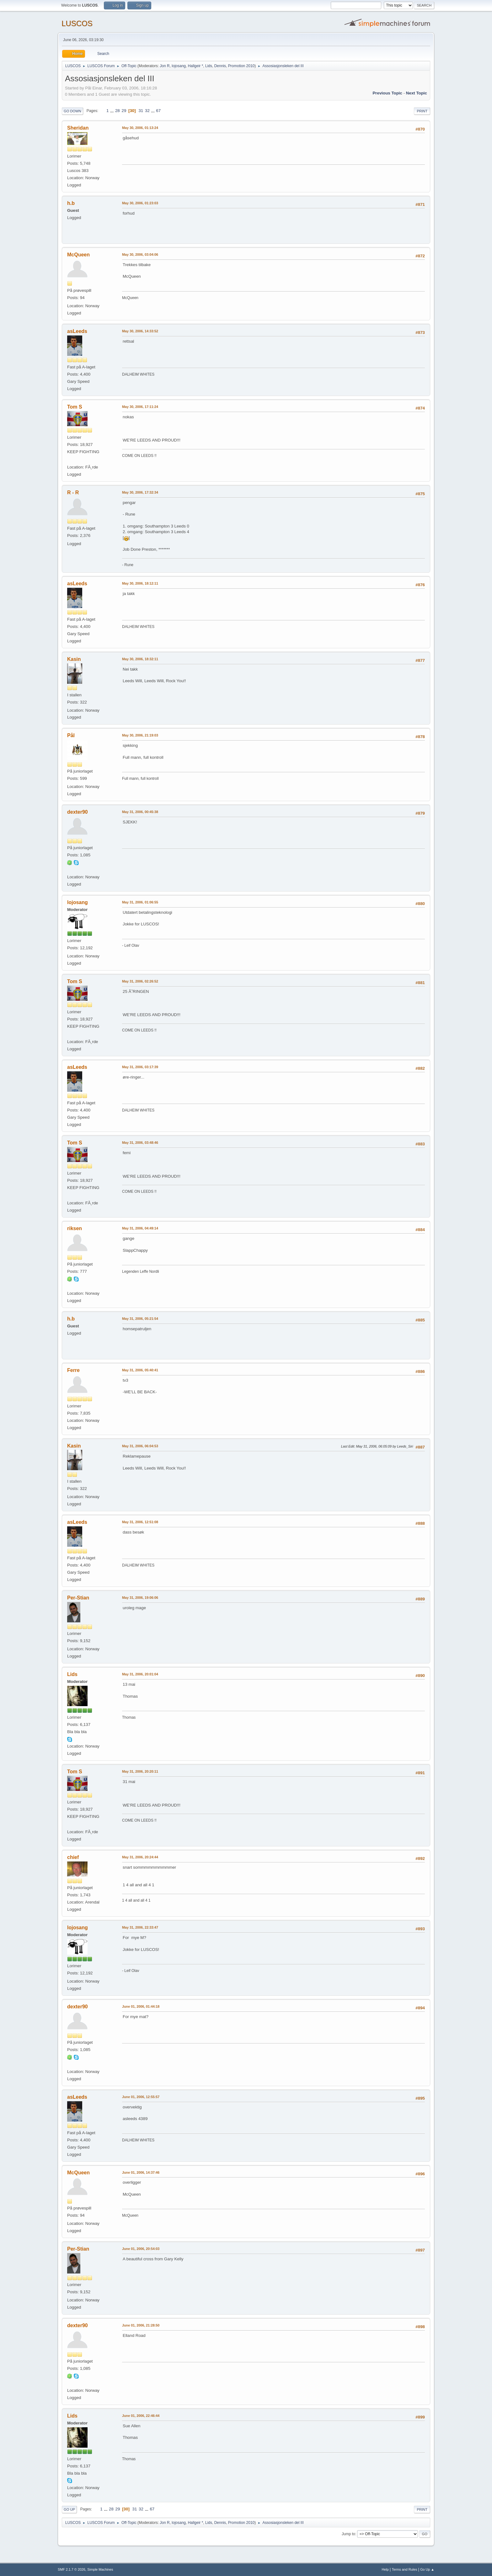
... (112, 110)
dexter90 (77, 812)
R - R (73, 492)
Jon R (164, 66)
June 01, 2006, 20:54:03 (140, 2249)
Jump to (348, 2534)
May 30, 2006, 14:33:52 (140, 331)
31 (140, 110)
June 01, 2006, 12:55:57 (140, 2097)
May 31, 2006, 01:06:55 (140, 902)
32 (147, 110)
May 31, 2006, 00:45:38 (140, 812)
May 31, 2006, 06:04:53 (140, 1446)
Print (422, 111)
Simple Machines (100, 2569)
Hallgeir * (195, 66)
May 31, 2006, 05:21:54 (140, 1318)
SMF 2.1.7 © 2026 (71, 2569)
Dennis (220, 66)
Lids (208, 66)
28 (117, 110)
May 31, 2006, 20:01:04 (140, 1674)
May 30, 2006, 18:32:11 (140, 659)
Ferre (73, 1370)
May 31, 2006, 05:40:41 (140, 1370)
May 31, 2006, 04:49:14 (140, 1228)
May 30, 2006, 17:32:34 (140, 492)
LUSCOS (77, 23)
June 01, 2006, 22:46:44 (140, 2416)
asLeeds (77, 331)
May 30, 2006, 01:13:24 (140, 128)
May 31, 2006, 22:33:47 (140, 1927)
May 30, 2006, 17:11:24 (140, 407)
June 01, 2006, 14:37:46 (140, 2172)
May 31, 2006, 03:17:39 (140, 1067)
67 (158, 110)
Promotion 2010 (241, 66)
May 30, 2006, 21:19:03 (140, 735)
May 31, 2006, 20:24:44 (140, 1857)
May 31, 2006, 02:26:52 (140, 981)
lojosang (179, 66)
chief (73, 1857)
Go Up (69, 2509)
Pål (71, 735)
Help (385, 2569)
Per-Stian (78, 1597)
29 (123, 110)
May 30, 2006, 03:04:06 (140, 254)
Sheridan (77, 128)
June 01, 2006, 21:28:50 (140, 2325)
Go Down (72, 111)
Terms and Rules (404, 2569)
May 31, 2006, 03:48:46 (140, 1142)
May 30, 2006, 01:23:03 (140, 203)
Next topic (416, 93)
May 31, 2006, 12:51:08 (140, 1522)
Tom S (74, 407)
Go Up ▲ (427, 2569)
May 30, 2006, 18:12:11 (140, 583)
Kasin (74, 659)
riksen (74, 1228)
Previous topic (387, 93)
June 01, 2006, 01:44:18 (140, 2006)
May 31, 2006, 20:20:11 (140, 1771)
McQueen (78, 254)
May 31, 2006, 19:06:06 (140, 1597)
